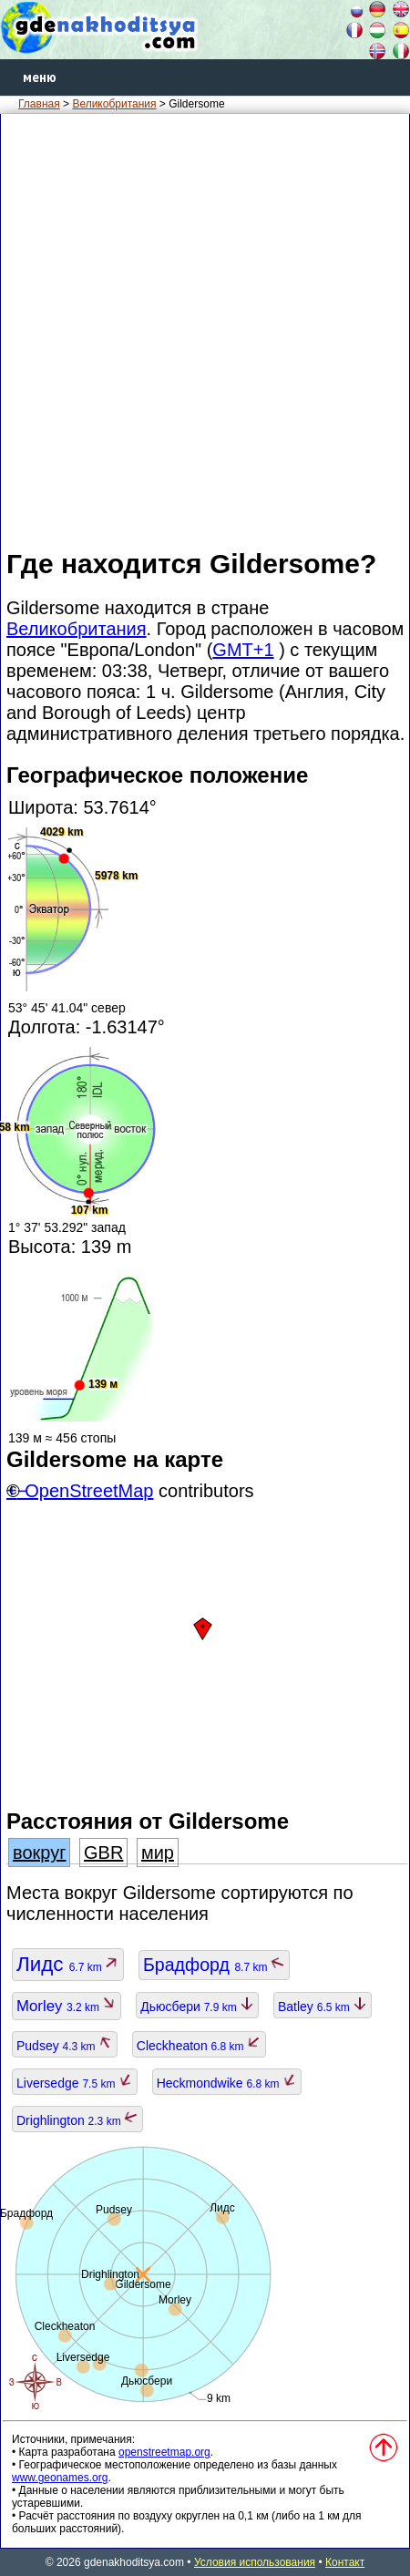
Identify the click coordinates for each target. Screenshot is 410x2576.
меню (39, 77)
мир (157, 1852)
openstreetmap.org (164, 2452)
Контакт (344, 2562)
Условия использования (254, 2562)
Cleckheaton (199, 2045)
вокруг (39, 1852)
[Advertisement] (205, 330)
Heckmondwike (227, 2083)
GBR (103, 1852)
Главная (39, 103)
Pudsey (64, 2045)
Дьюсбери (197, 2006)
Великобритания (114, 103)
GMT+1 (242, 650)
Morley (66, 2006)
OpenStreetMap (89, 1491)
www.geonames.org (60, 2477)
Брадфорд (214, 1965)
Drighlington (77, 2120)
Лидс (67, 1964)
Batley (322, 2006)
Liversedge (74, 2083)
